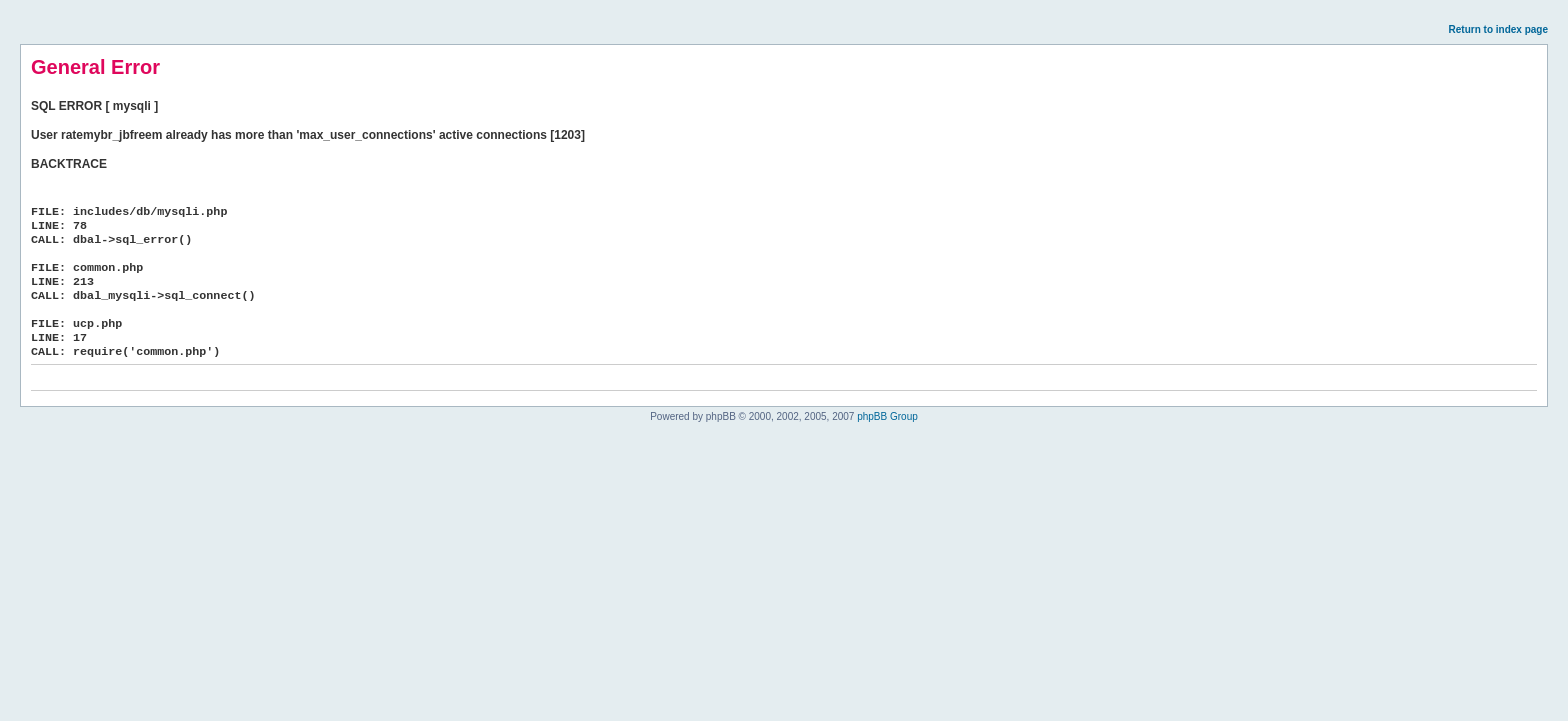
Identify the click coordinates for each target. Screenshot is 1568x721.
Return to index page (1498, 29)
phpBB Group (887, 416)
